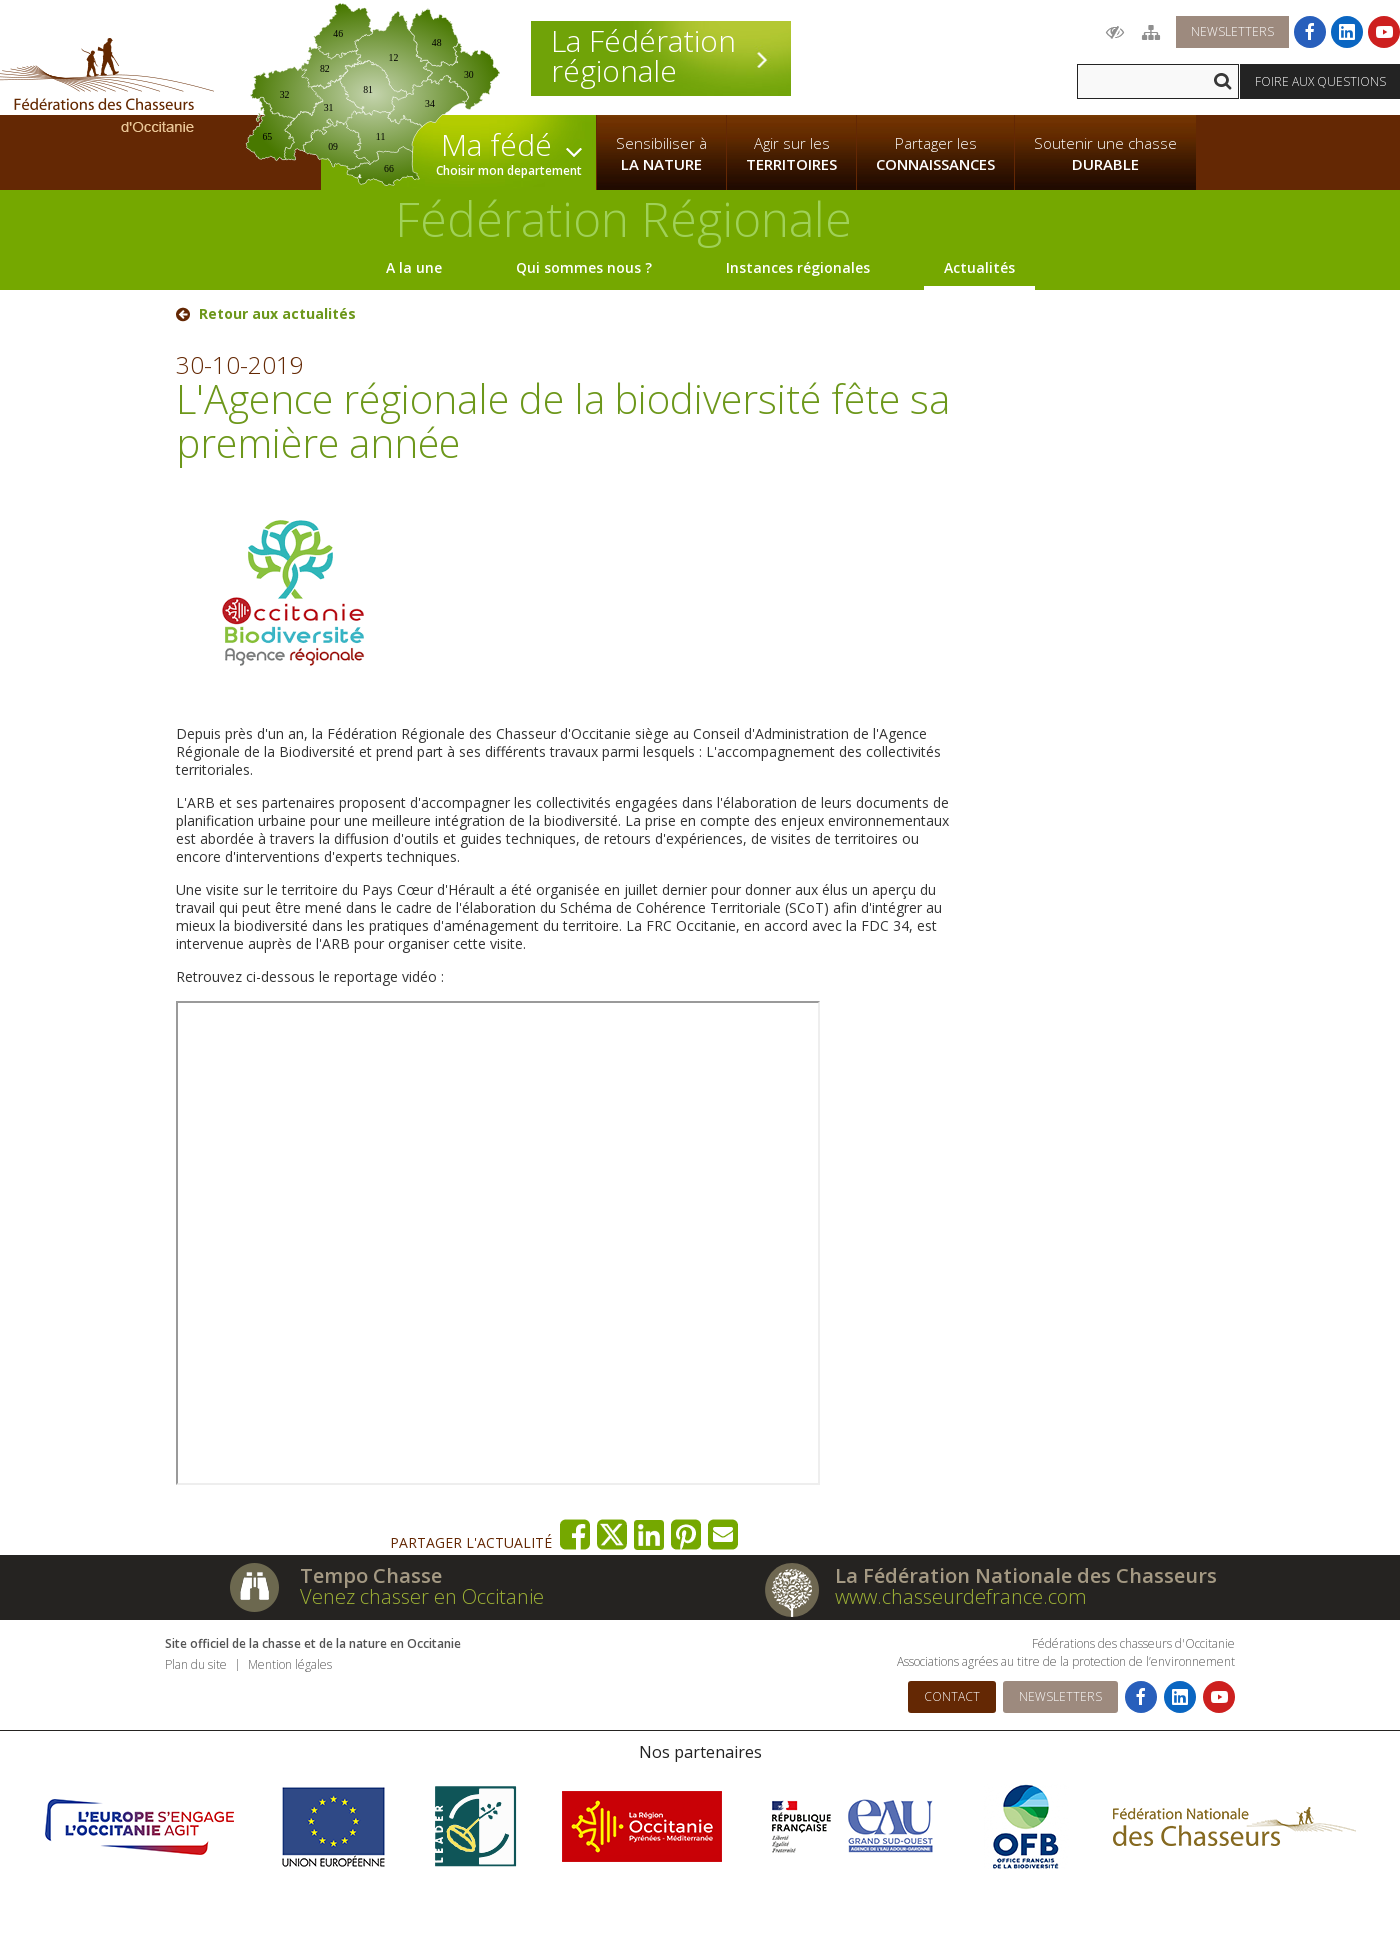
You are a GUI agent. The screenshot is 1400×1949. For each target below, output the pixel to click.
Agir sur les (791, 154)
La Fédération (661, 56)
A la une (414, 267)
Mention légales (290, 1664)
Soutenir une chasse (1105, 154)
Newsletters (1232, 31)
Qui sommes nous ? (584, 267)
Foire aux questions (1320, 81)
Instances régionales (798, 267)
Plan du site (196, 1664)
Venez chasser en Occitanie (422, 1596)
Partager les (935, 154)
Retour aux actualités (277, 314)
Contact (952, 1696)
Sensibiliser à (661, 154)
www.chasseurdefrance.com (961, 1596)
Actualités (979, 267)
